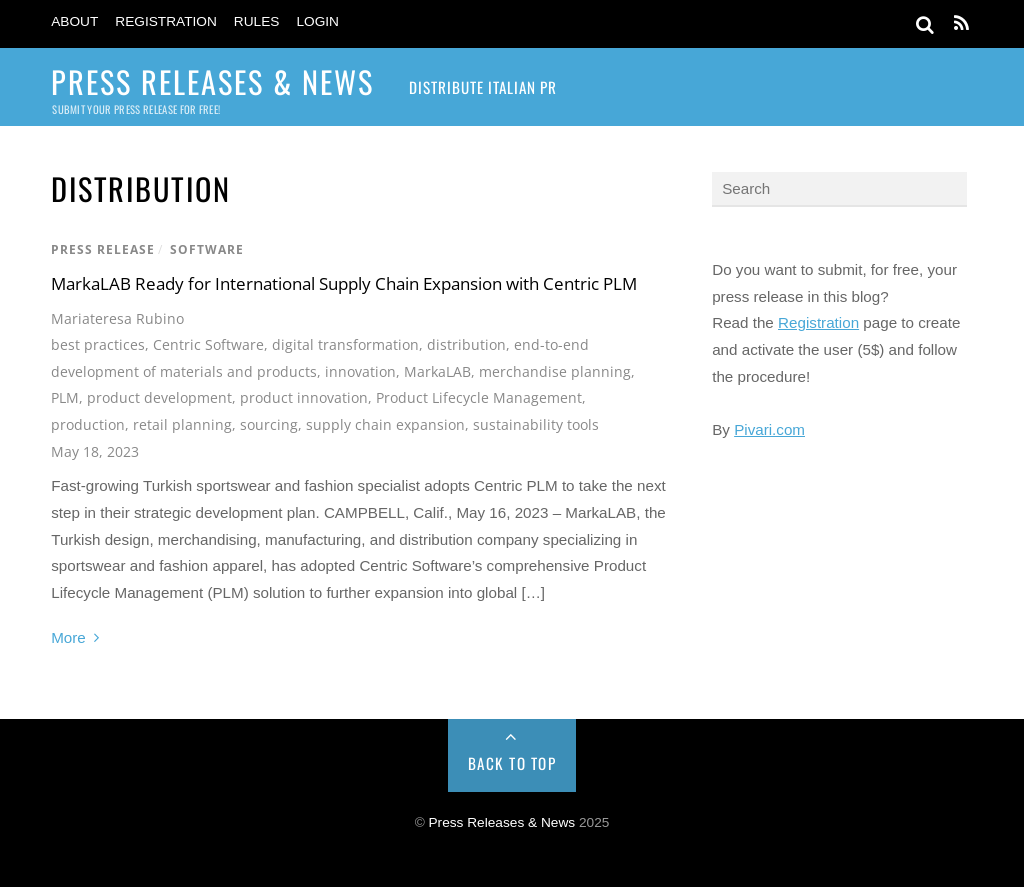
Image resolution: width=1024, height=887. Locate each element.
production (88, 424)
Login (317, 21)
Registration (166, 21)
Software (207, 249)
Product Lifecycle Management (479, 397)
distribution (466, 344)
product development (159, 397)
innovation (360, 371)
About (74, 21)
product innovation (304, 397)
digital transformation (345, 344)
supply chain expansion (385, 424)
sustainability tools (536, 424)
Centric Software (208, 344)
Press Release (103, 249)
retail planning (182, 424)
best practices (98, 344)
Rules (257, 21)
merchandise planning (555, 371)
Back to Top (512, 763)
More (68, 637)
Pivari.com (769, 429)
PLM (65, 397)
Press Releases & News (502, 822)
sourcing (269, 424)
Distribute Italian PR (483, 87)
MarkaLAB (437, 371)
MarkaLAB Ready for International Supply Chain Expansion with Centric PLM (344, 283)
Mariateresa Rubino (117, 318)
